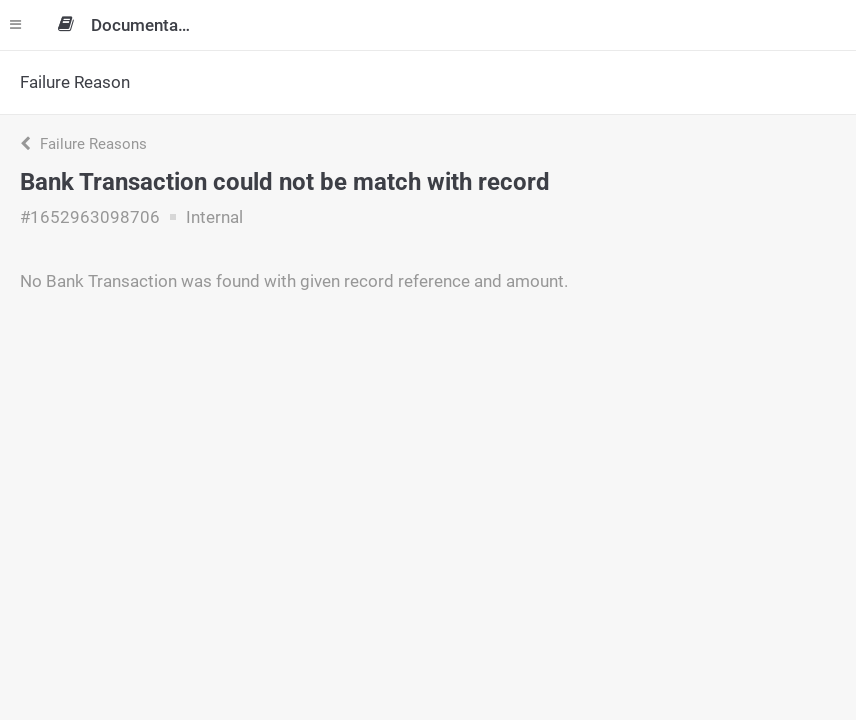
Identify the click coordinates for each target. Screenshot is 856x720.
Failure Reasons (83, 144)
